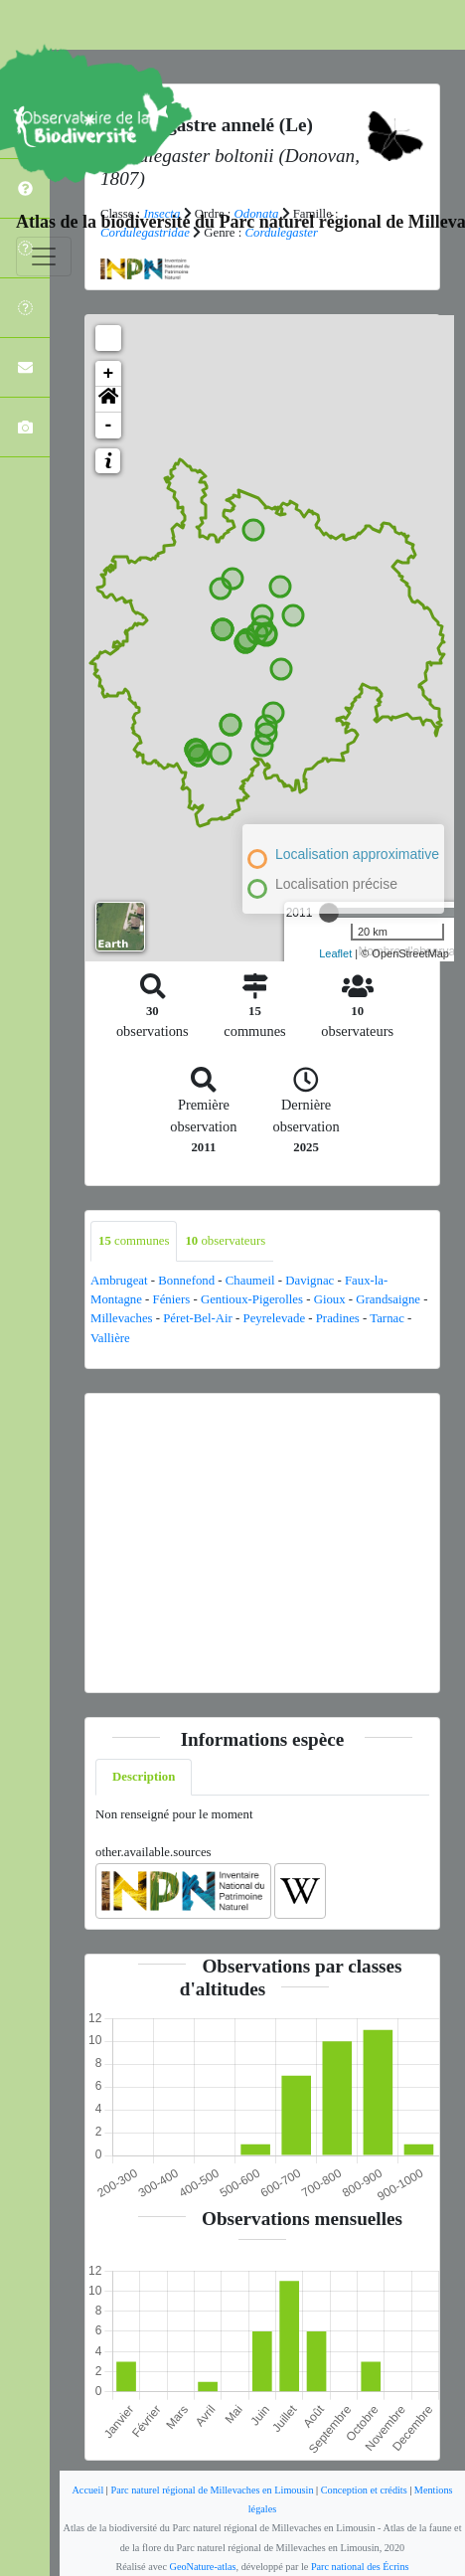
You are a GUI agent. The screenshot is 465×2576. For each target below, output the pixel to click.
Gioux (330, 1299)
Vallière (110, 1338)
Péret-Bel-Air (197, 1318)
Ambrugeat (119, 1281)
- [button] (108, 425)
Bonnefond (186, 1281)
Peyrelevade (274, 1318)
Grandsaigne (388, 1299)
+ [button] (108, 374)
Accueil (87, 2490)
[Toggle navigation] (44, 256)
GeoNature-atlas (203, 2566)
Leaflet (335, 953)
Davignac (309, 1281)
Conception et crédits (364, 2490)
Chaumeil (250, 1281)
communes (133, 1241)
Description (143, 1777)
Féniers (172, 1299)
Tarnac (387, 1318)
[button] (108, 400)
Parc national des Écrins (360, 2566)
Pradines (338, 1318)
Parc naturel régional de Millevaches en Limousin (211, 2490)
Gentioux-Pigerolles (252, 1299)
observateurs (225, 1241)
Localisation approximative (357, 854)
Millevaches (121, 1318)
